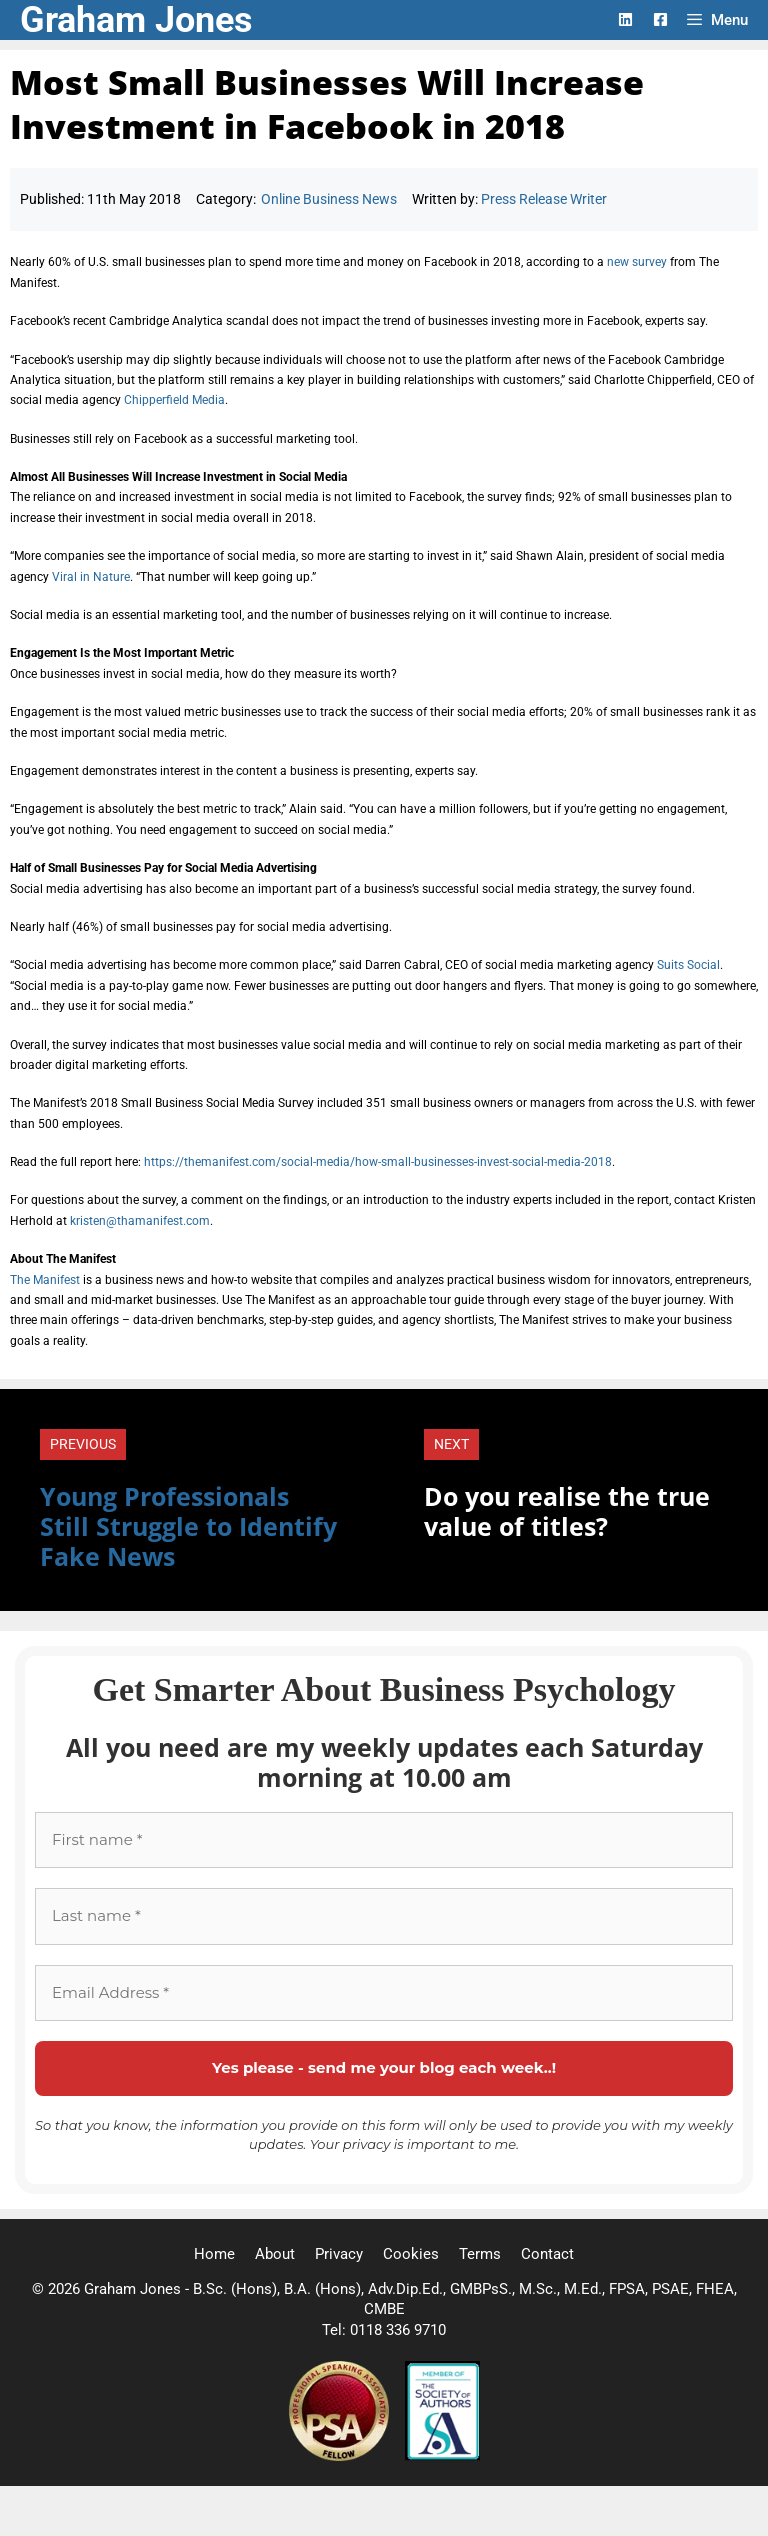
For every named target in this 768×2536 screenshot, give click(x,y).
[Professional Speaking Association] (341, 2456)
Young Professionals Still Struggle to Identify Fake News (188, 1526)
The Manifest (45, 1280)
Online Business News (329, 199)
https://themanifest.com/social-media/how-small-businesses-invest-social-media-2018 (378, 1162)
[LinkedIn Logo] (625, 19)
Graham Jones (136, 20)
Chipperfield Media (174, 400)
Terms (480, 2254)
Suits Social (688, 965)
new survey (637, 262)
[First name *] (384, 1840)
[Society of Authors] (442, 2456)
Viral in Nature (91, 577)
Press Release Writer (544, 199)
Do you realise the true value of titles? (567, 1511)
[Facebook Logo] (660, 19)
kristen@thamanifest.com (140, 1221)
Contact (547, 2254)
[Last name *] (384, 1916)
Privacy (339, 2254)
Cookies (411, 2254)
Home (214, 2254)
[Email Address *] (384, 1993)
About (275, 2254)
